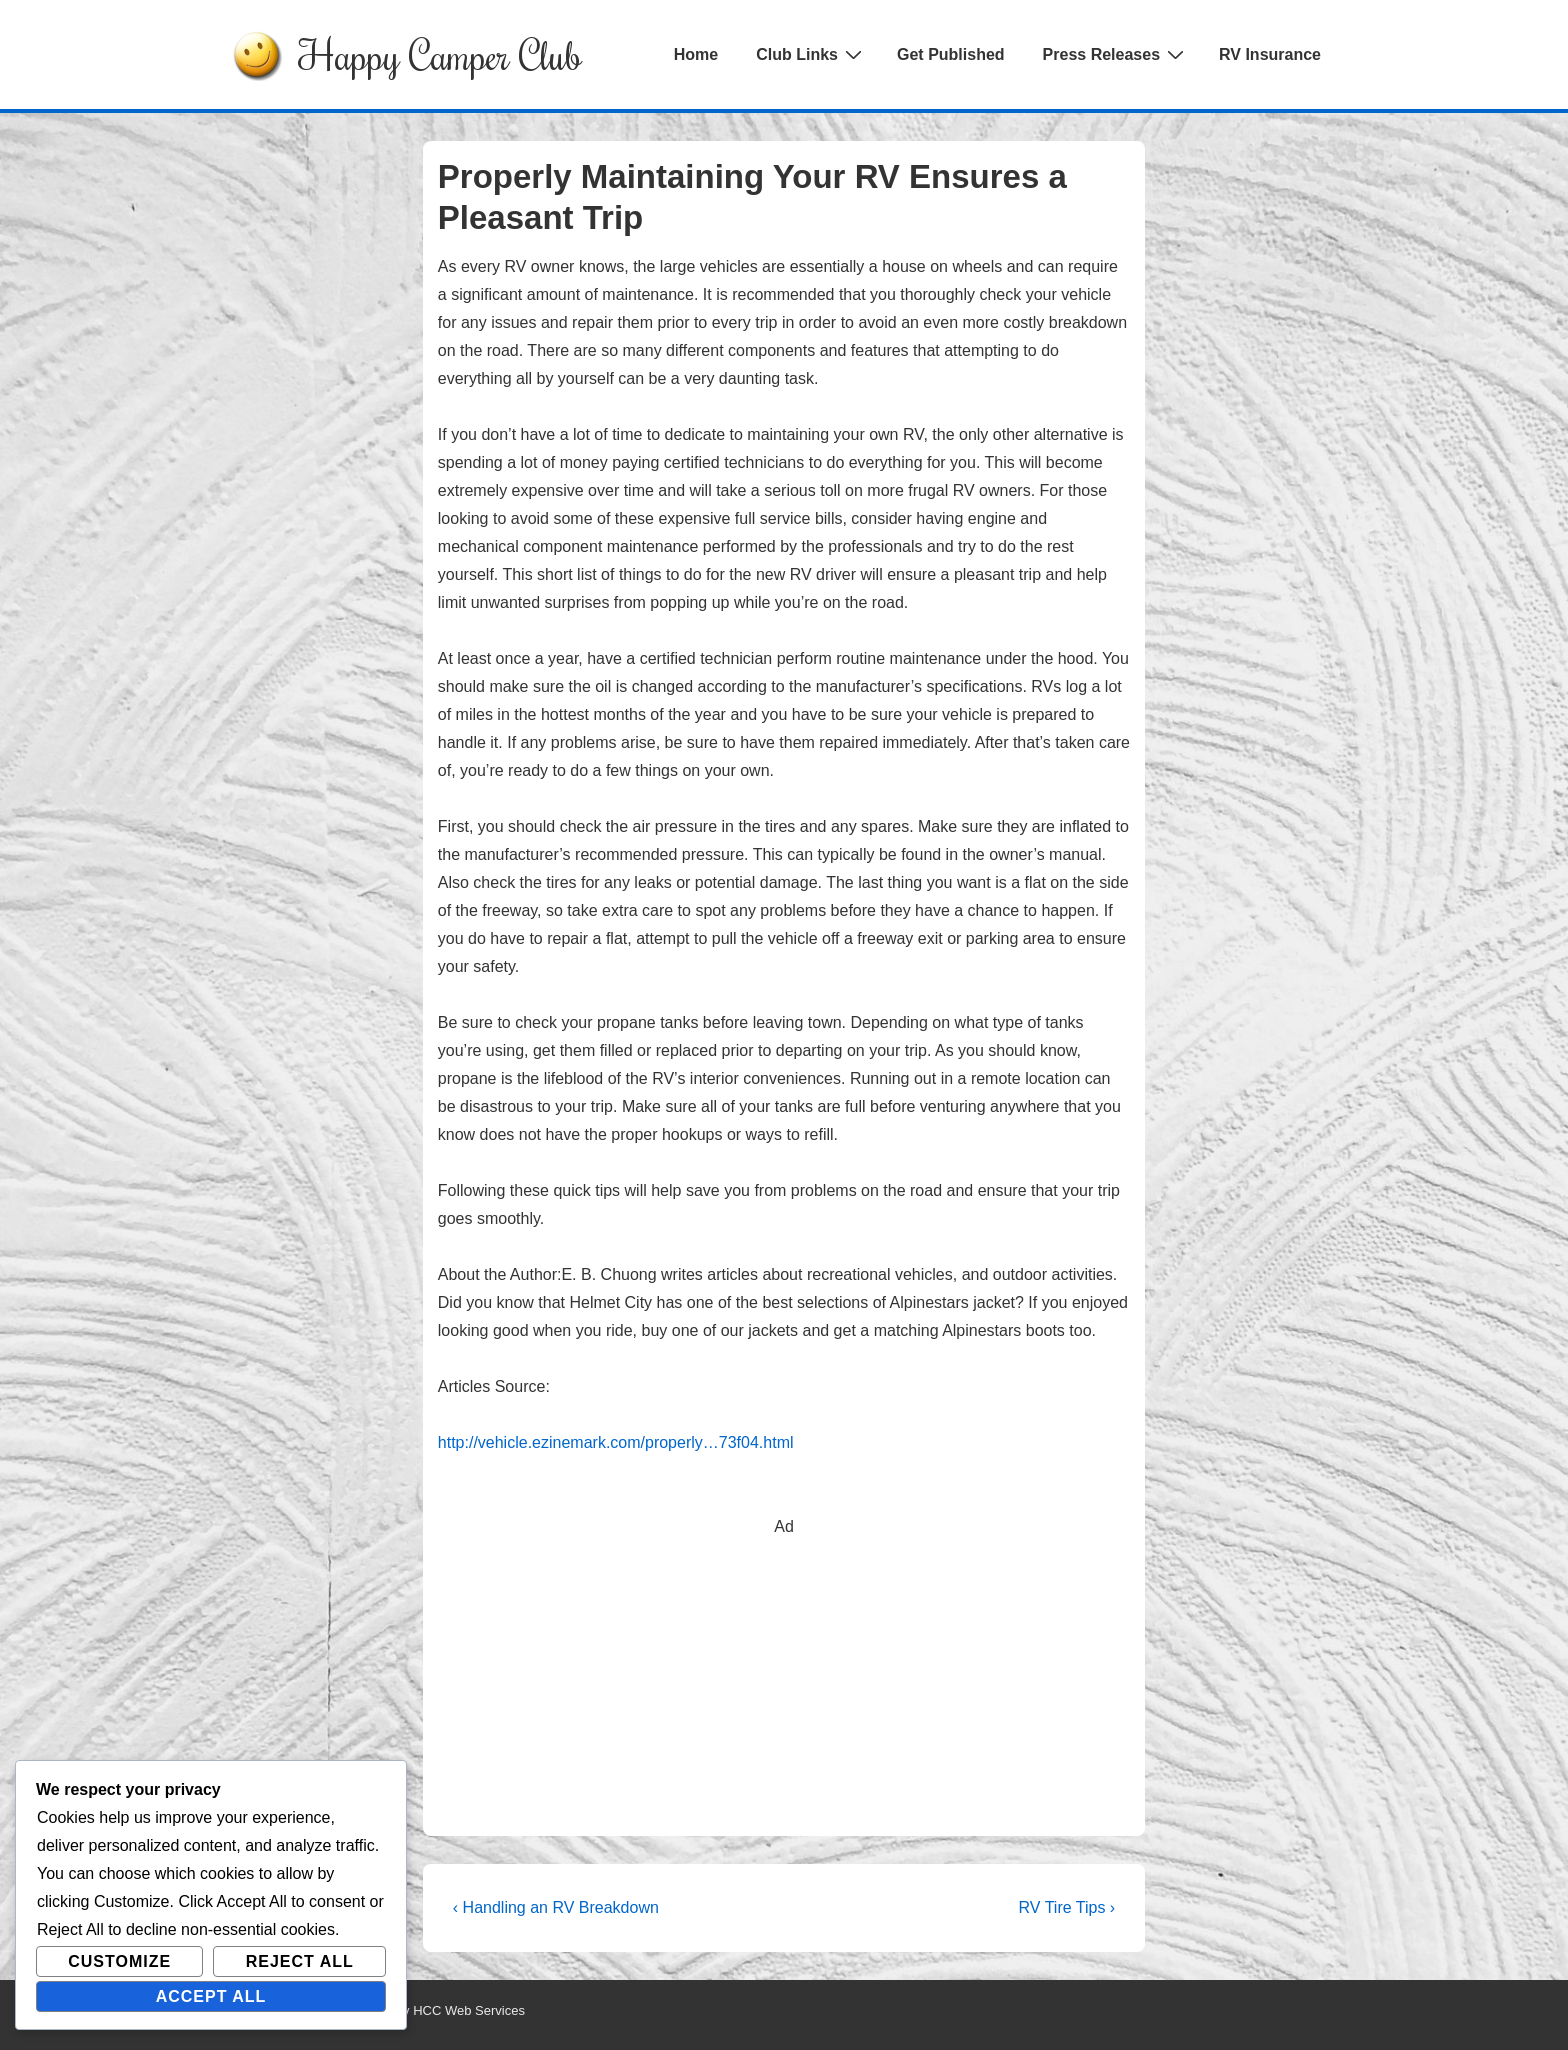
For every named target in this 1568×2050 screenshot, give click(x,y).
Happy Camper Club (440, 54)
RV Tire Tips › (1067, 1907)
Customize (119, 1961)
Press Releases (1116, 54)
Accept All (211, 1996)
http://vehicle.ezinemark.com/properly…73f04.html (616, 1442)
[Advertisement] (784, 1681)
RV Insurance (1270, 54)
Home (696, 54)
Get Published (951, 54)
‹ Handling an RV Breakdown (556, 1907)
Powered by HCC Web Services (433, 2010)
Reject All (300, 1961)
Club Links (811, 54)
